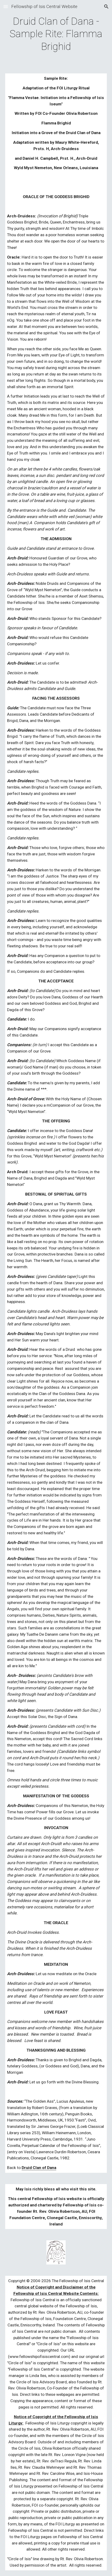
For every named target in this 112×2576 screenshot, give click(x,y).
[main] (56, 34)
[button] (5, 6)
